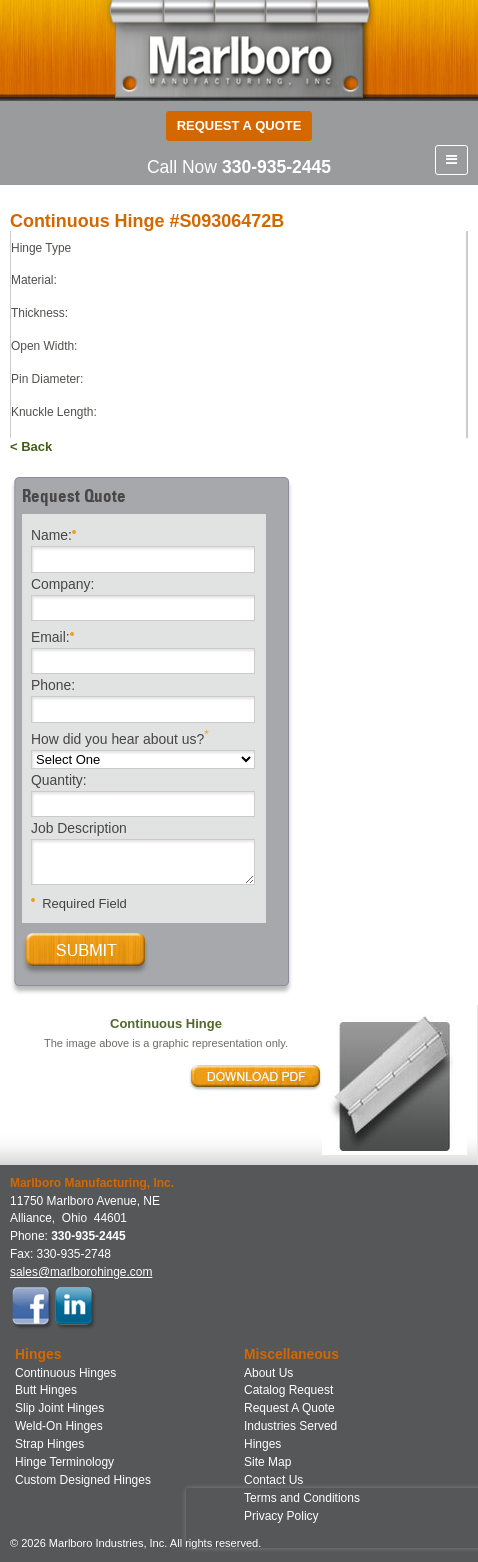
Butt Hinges (46, 1390)
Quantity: (59, 781)
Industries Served (290, 1426)
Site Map (267, 1462)
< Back (31, 446)
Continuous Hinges (65, 1373)
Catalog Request (288, 1390)
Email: (52, 635)
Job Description (79, 829)
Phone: (53, 686)
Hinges (262, 1444)
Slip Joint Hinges (59, 1408)
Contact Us (273, 1480)
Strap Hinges (49, 1444)
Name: (53, 533)
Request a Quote (239, 125)
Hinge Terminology (64, 1462)
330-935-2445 (276, 167)
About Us (268, 1373)
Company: (62, 585)
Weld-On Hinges (59, 1426)
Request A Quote (289, 1408)
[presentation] (314, 1518)
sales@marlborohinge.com (81, 1272)
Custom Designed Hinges (83, 1480)
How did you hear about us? (120, 737)
